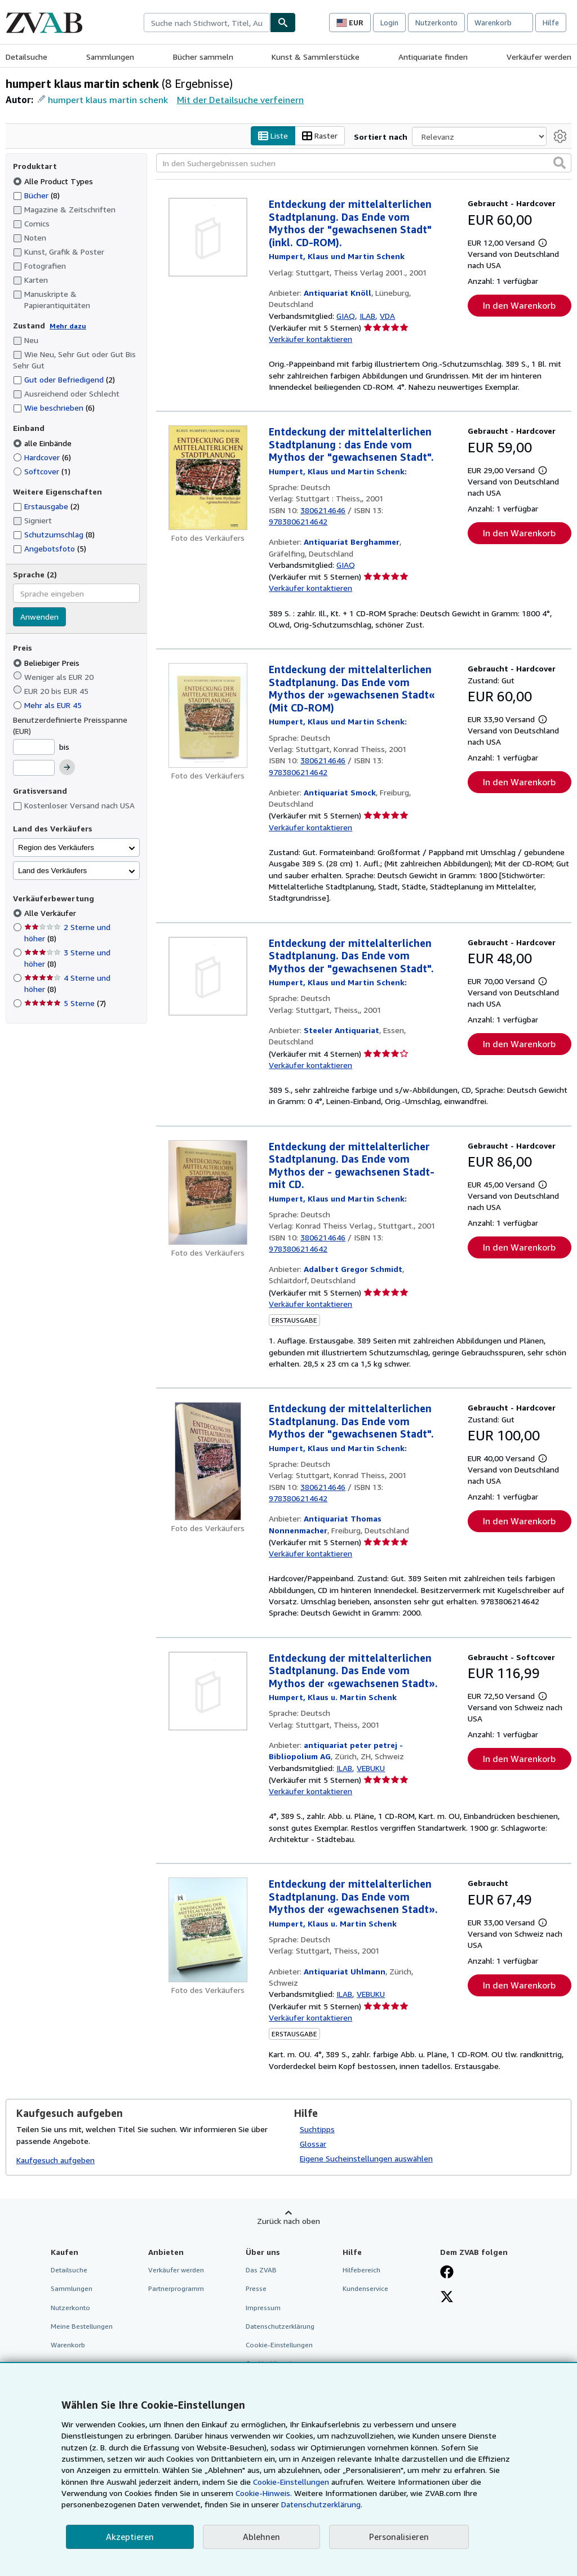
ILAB (367, 316)
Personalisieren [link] (399, 2536)
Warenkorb (68, 2345)
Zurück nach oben (288, 2221)
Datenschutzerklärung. (321, 2504)
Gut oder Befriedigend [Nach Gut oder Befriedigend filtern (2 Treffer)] (64, 380)
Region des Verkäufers (56, 847)
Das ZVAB (261, 2270)
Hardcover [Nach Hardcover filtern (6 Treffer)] (42, 457)
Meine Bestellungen (82, 2326)
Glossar (313, 2144)
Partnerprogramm (176, 2289)
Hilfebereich (361, 2270)
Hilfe (551, 22)
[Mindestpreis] (34, 747)
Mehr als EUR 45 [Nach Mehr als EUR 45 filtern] (48, 705)
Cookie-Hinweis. (264, 2493)
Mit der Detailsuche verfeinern (240, 99)
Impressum (263, 2307)
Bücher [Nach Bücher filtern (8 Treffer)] (36, 195)
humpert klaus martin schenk (108, 99)
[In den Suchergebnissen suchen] (363, 163)
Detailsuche (26, 56)
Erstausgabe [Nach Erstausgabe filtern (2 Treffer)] (46, 506)
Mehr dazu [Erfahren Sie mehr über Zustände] (68, 326)
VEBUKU (371, 1768)
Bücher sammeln (203, 56)
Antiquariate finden (433, 56)
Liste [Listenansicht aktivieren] (273, 136)
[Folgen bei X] (447, 2298)
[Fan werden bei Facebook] (447, 2273)
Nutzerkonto (436, 22)
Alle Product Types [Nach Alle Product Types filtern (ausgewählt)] (54, 181)
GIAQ (345, 316)
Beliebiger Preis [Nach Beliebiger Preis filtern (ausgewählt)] (47, 663)
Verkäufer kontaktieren (310, 339)
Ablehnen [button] (261, 2536)
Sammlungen (110, 56)
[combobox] (207, 22)
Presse (256, 2289)
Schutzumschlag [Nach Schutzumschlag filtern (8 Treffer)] (54, 535)
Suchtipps (317, 2129)
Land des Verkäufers (52, 870)
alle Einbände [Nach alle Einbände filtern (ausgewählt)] (43, 443)
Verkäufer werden (539, 56)
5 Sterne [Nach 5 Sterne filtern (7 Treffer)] (65, 1003)
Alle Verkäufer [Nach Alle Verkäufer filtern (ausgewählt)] (51, 913)
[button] (559, 163)
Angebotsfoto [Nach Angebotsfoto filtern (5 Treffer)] (49, 548)
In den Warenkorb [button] (519, 305)
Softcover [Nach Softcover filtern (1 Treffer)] (41, 471)
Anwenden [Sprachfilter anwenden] (39, 617)
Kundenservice (365, 2289)
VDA (387, 316)
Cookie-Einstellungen (291, 2481)
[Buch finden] (282, 22)
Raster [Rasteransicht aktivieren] (320, 136)
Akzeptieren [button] (130, 2536)
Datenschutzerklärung (280, 2326)
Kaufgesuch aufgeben (55, 2160)
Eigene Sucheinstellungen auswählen (366, 2159)
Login (389, 22)
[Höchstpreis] (34, 768)
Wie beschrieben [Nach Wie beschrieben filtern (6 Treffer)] (54, 408)
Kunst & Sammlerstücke (315, 56)
